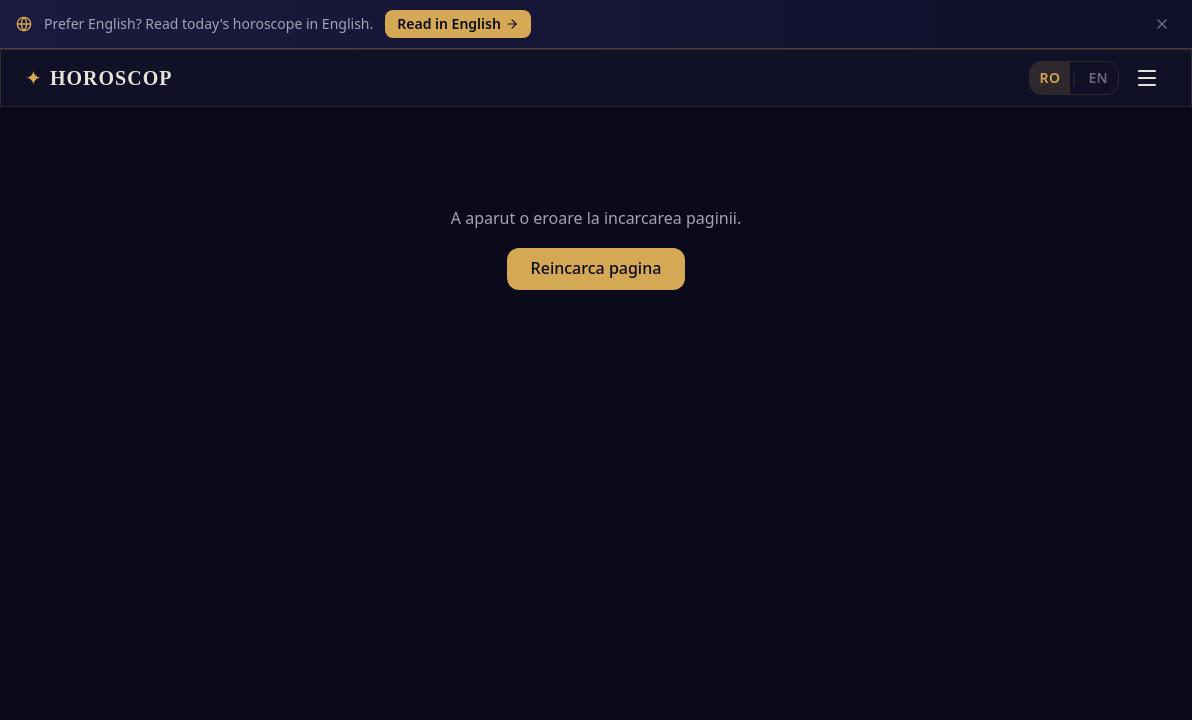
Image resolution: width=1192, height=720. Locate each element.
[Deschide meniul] (1147, 29)
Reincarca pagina (596, 228)
